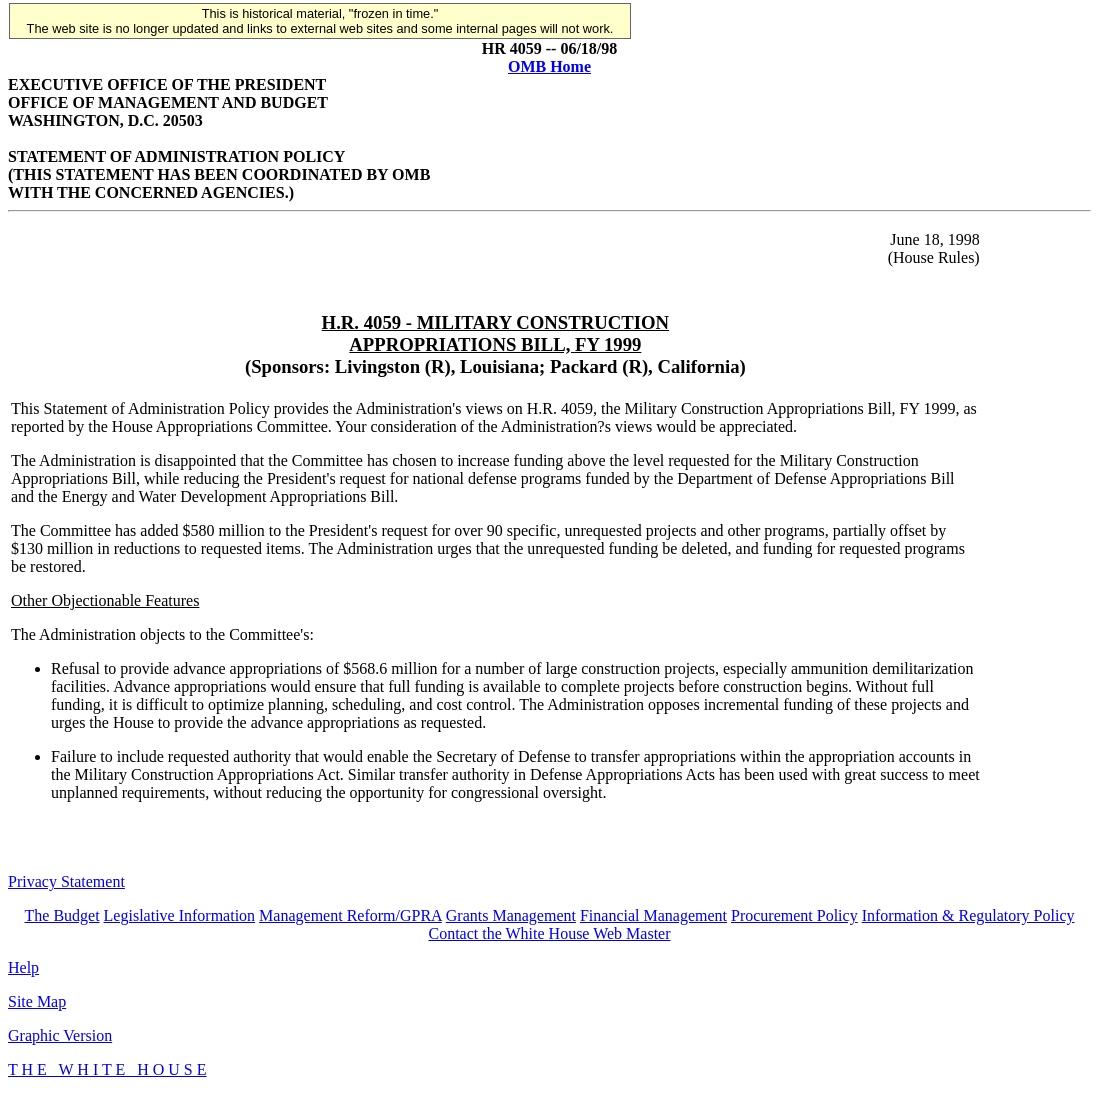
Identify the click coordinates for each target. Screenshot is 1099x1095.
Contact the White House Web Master (549, 933)
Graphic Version (60, 1035)
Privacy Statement (66, 881)
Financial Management (653, 915)
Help (23, 967)
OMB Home (549, 66)
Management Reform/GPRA (350, 915)
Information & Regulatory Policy (968, 915)
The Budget (62, 915)
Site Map (37, 1001)
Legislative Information (180, 915)
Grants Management (511, 915)
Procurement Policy (794, 915)
